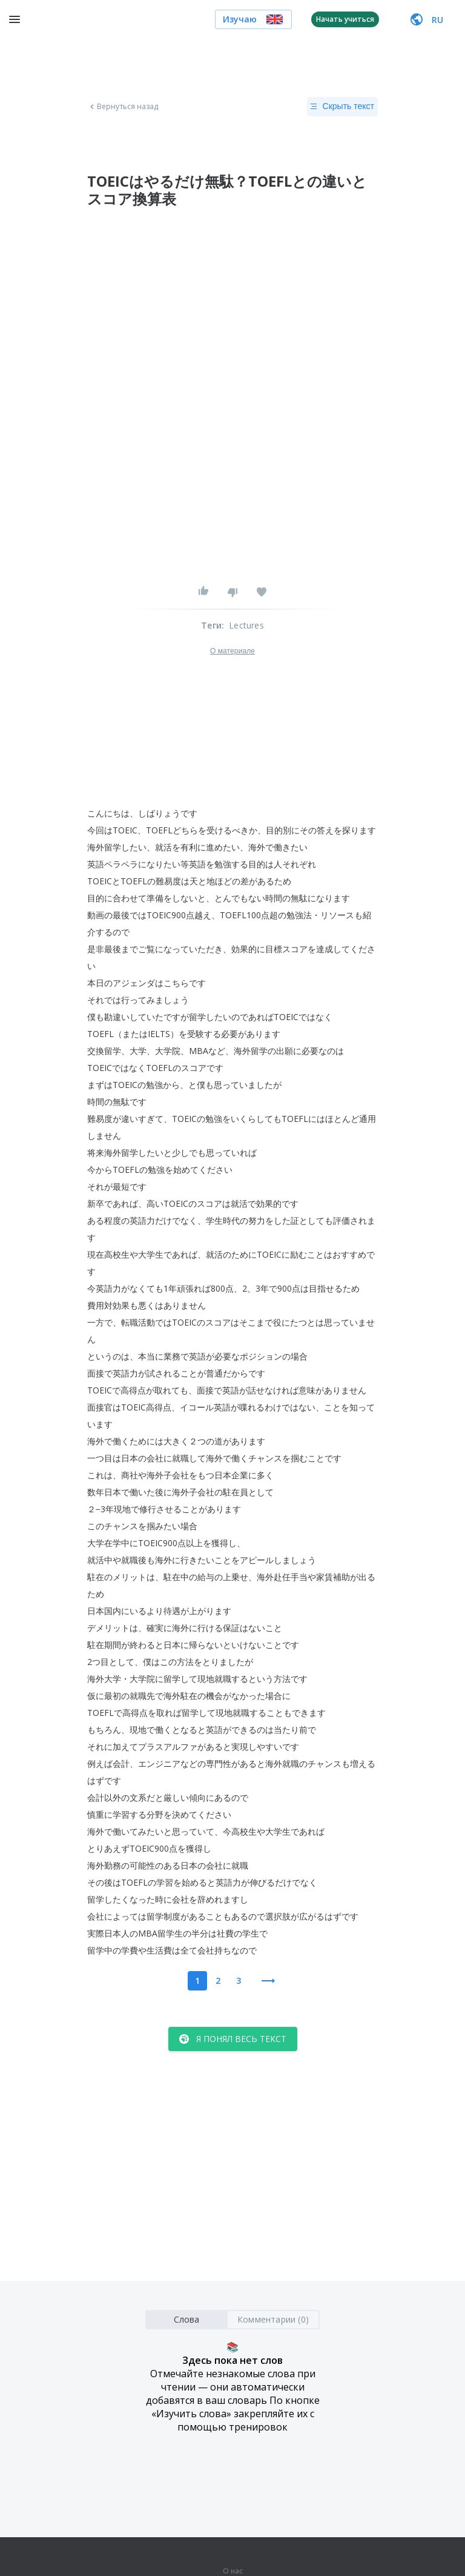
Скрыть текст (342, 106)
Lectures (246, 625)
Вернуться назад (123, 106)
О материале (232, 651)
